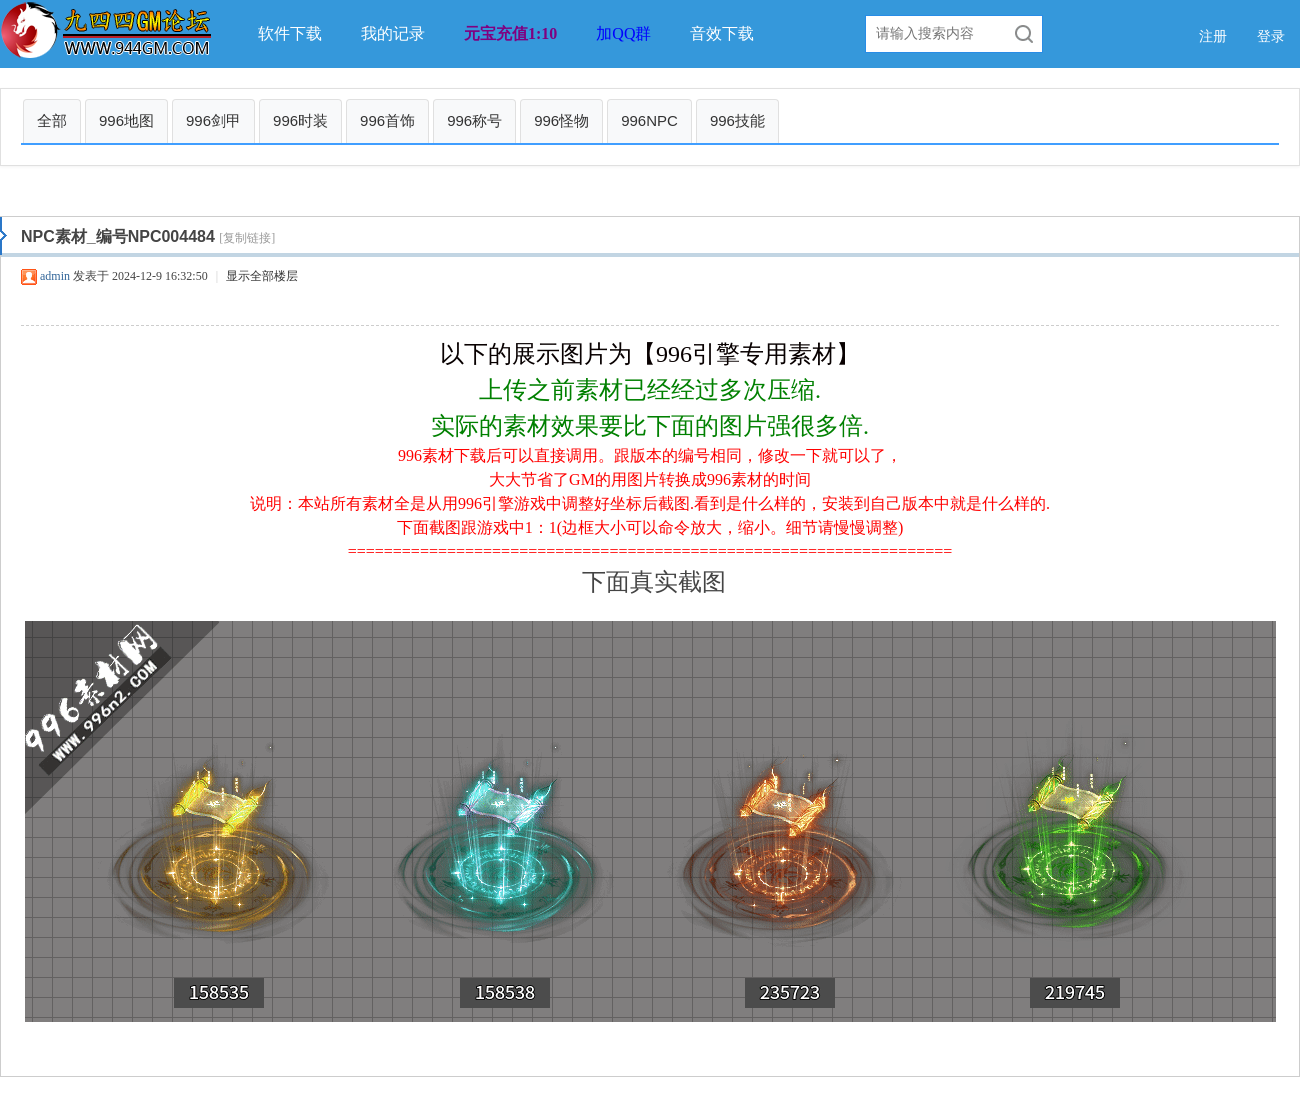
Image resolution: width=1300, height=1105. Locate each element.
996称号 (474, 120)
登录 (1271, 36)
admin (55, 276)
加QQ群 (623, 33)
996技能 (737, 120)
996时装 (300, 120)
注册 (1213, 36)
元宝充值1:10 (510, 33)
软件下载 (290, 33)
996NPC (649, 120)
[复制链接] (247, 238)
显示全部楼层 (262, 276)
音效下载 (722, 33)
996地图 (126, 120)
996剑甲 (213, 120)
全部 (52, 120)
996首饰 (387, 120)
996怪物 (561, 120)
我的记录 (393, 33)
